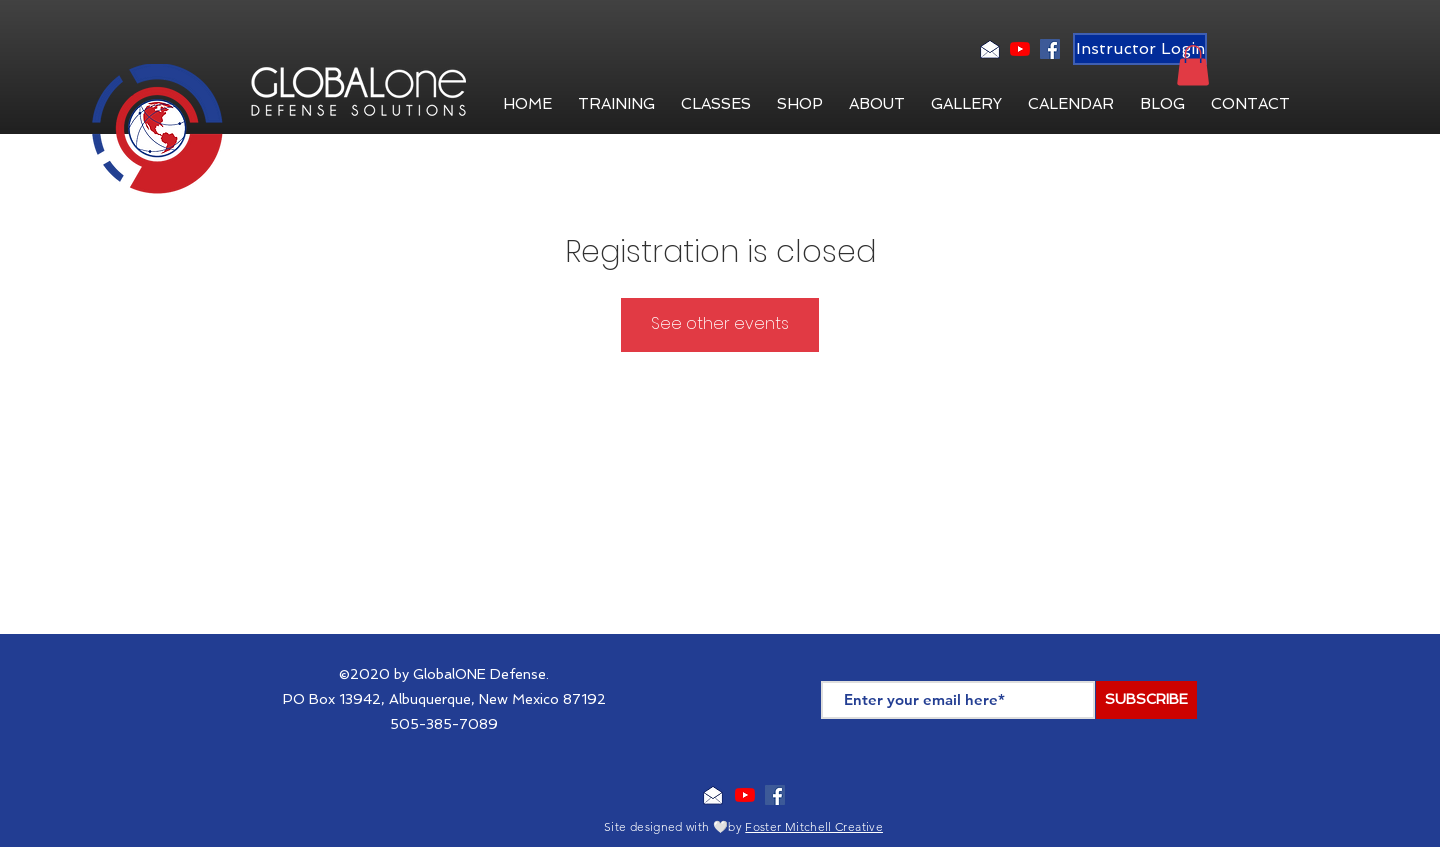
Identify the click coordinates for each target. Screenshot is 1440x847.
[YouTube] (1020, 49)
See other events (720, 323)
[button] (877, 104)
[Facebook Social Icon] (1050, 49)
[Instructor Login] (1140, 49)
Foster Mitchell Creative (814, 826)
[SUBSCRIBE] (1146, 700)
